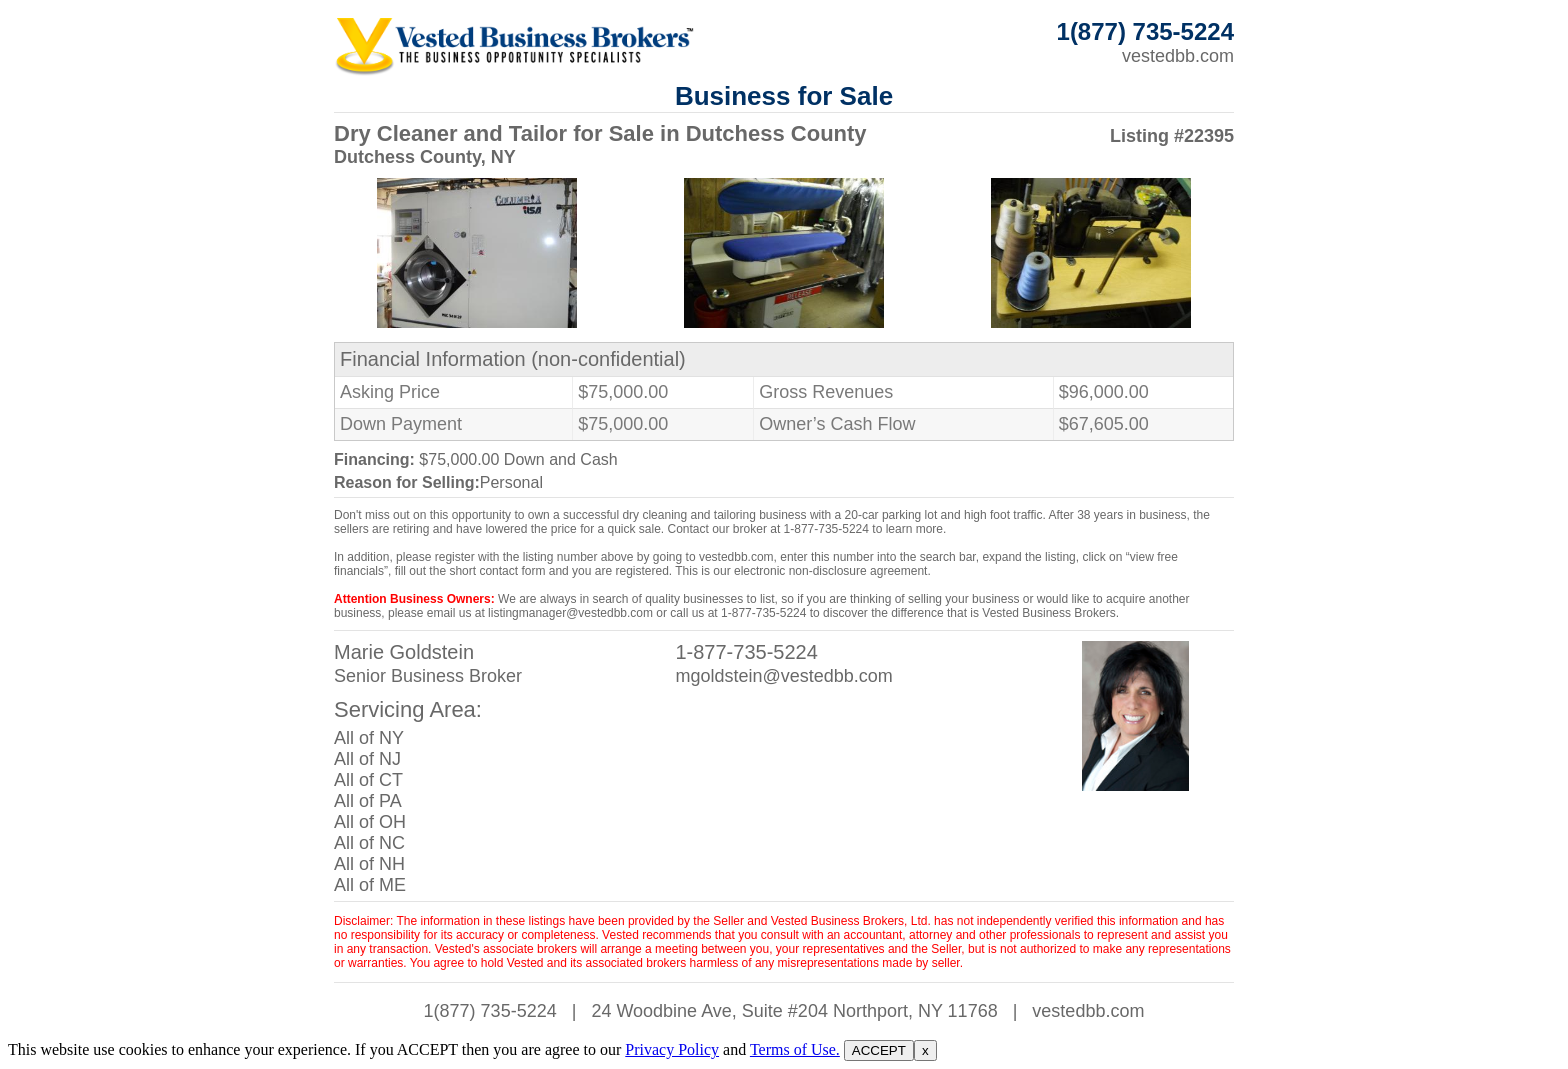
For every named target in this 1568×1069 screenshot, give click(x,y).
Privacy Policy (672, 1049)
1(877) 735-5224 (490, 1011)
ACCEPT (879, 1050)
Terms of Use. (795, 1049)
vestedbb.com (1178, 56)
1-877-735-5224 (746, 652)
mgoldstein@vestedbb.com (783, 676)
